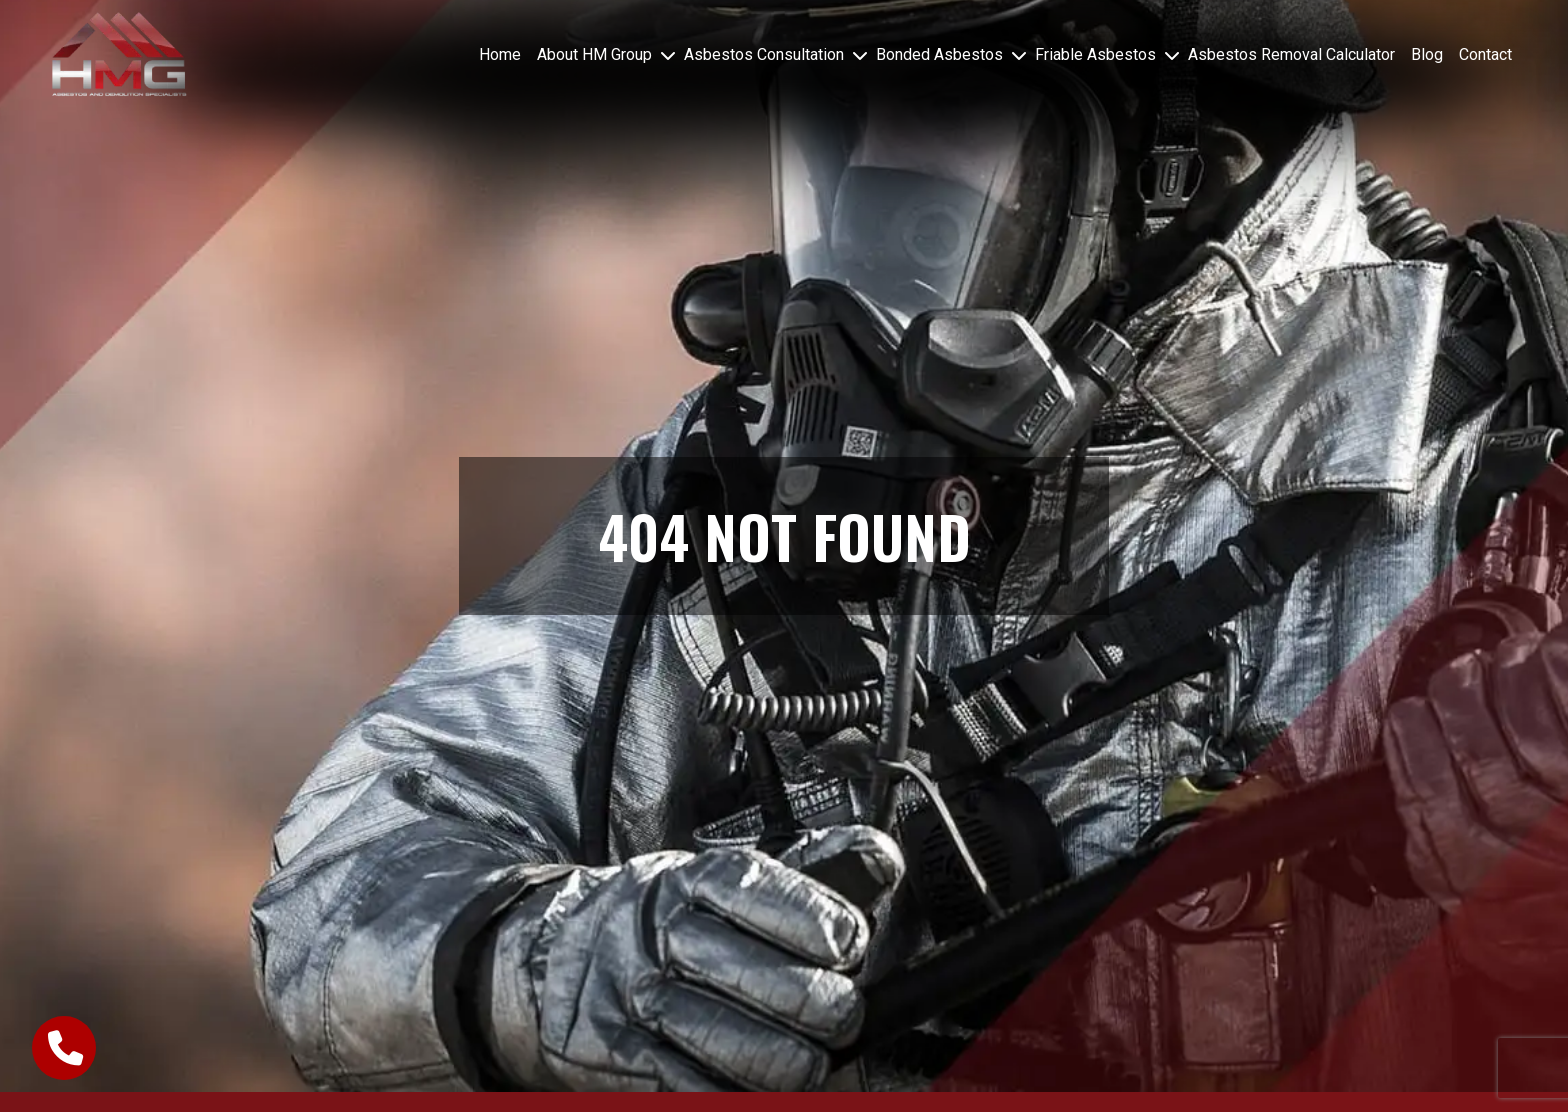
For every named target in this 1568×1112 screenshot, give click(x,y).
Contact (1485, 54)
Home (500, 54)
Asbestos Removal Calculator (1291, 54)
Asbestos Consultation (764, 54)
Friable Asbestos (1095, 54)
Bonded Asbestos (939, 54)
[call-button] (64, 1048)
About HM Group (594, 54)
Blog (1427, 54)
